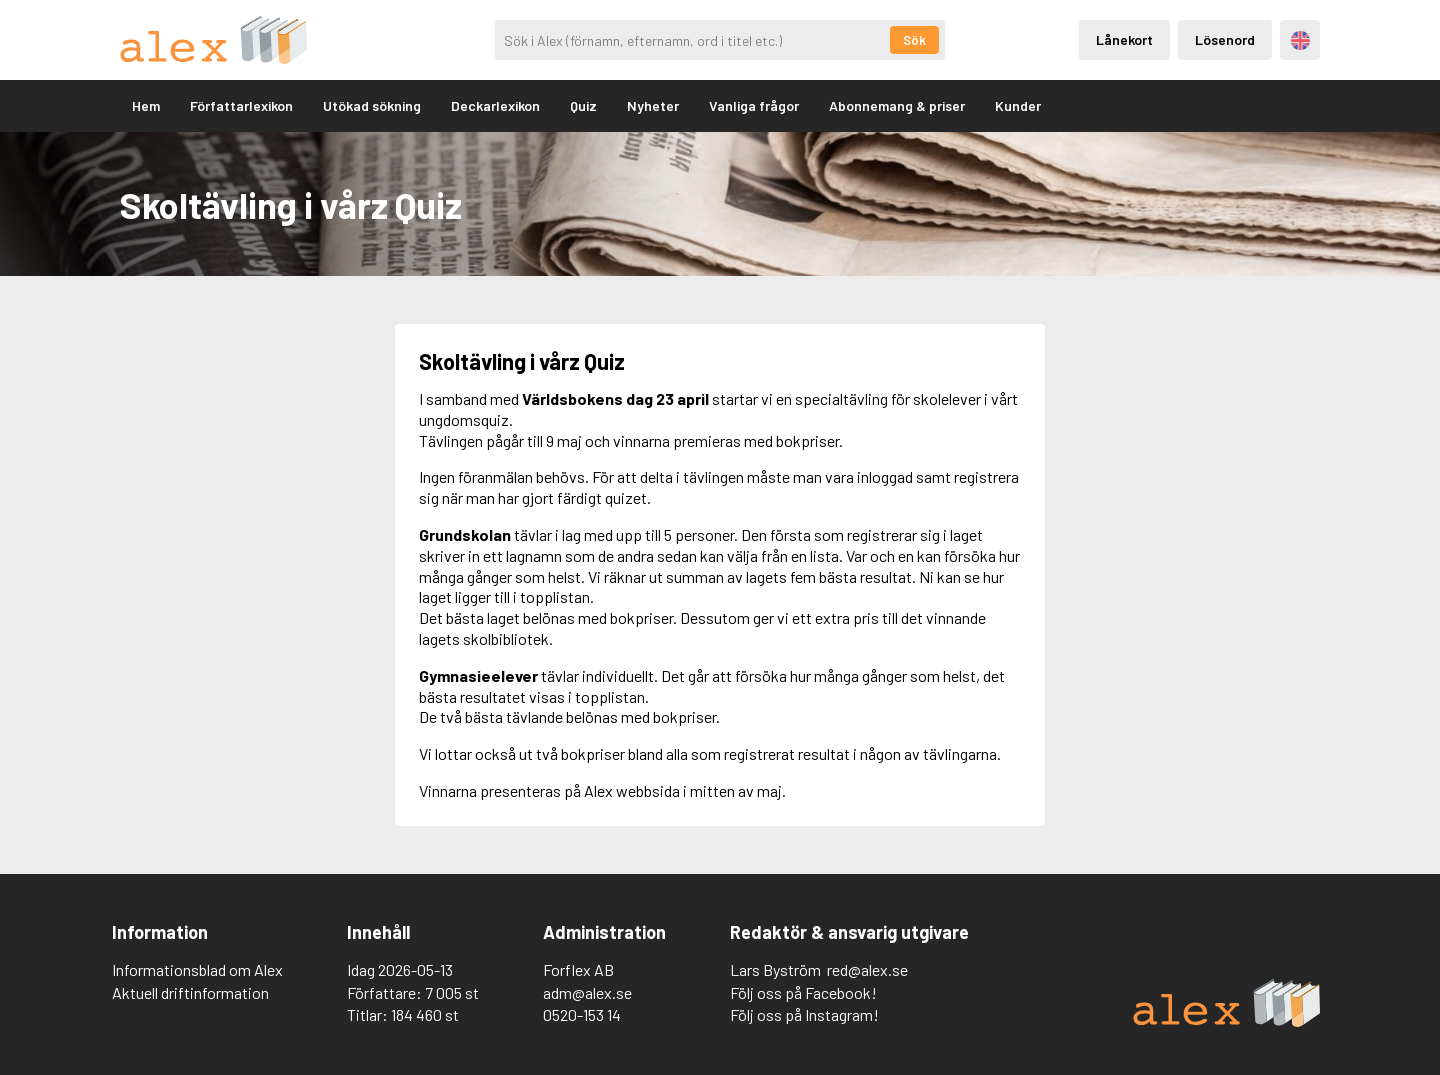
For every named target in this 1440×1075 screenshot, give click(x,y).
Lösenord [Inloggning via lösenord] (1225, 39)
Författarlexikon (241, 105)
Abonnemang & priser (897, 105)
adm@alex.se (587, 992)
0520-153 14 (582, 1014)
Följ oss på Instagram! (804, 1014)
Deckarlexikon (495, 105)
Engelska (1300, 40)
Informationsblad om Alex (197, 969)
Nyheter (653, 105)
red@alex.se (867, 969)
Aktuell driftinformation (190, 992)
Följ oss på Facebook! (803, 992)
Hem (146, 105)
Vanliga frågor (754, 105)
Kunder (1018, 105)
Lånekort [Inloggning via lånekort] (1124, 39)
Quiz (583, 105)
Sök (914, 40)
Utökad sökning (372, 105)
